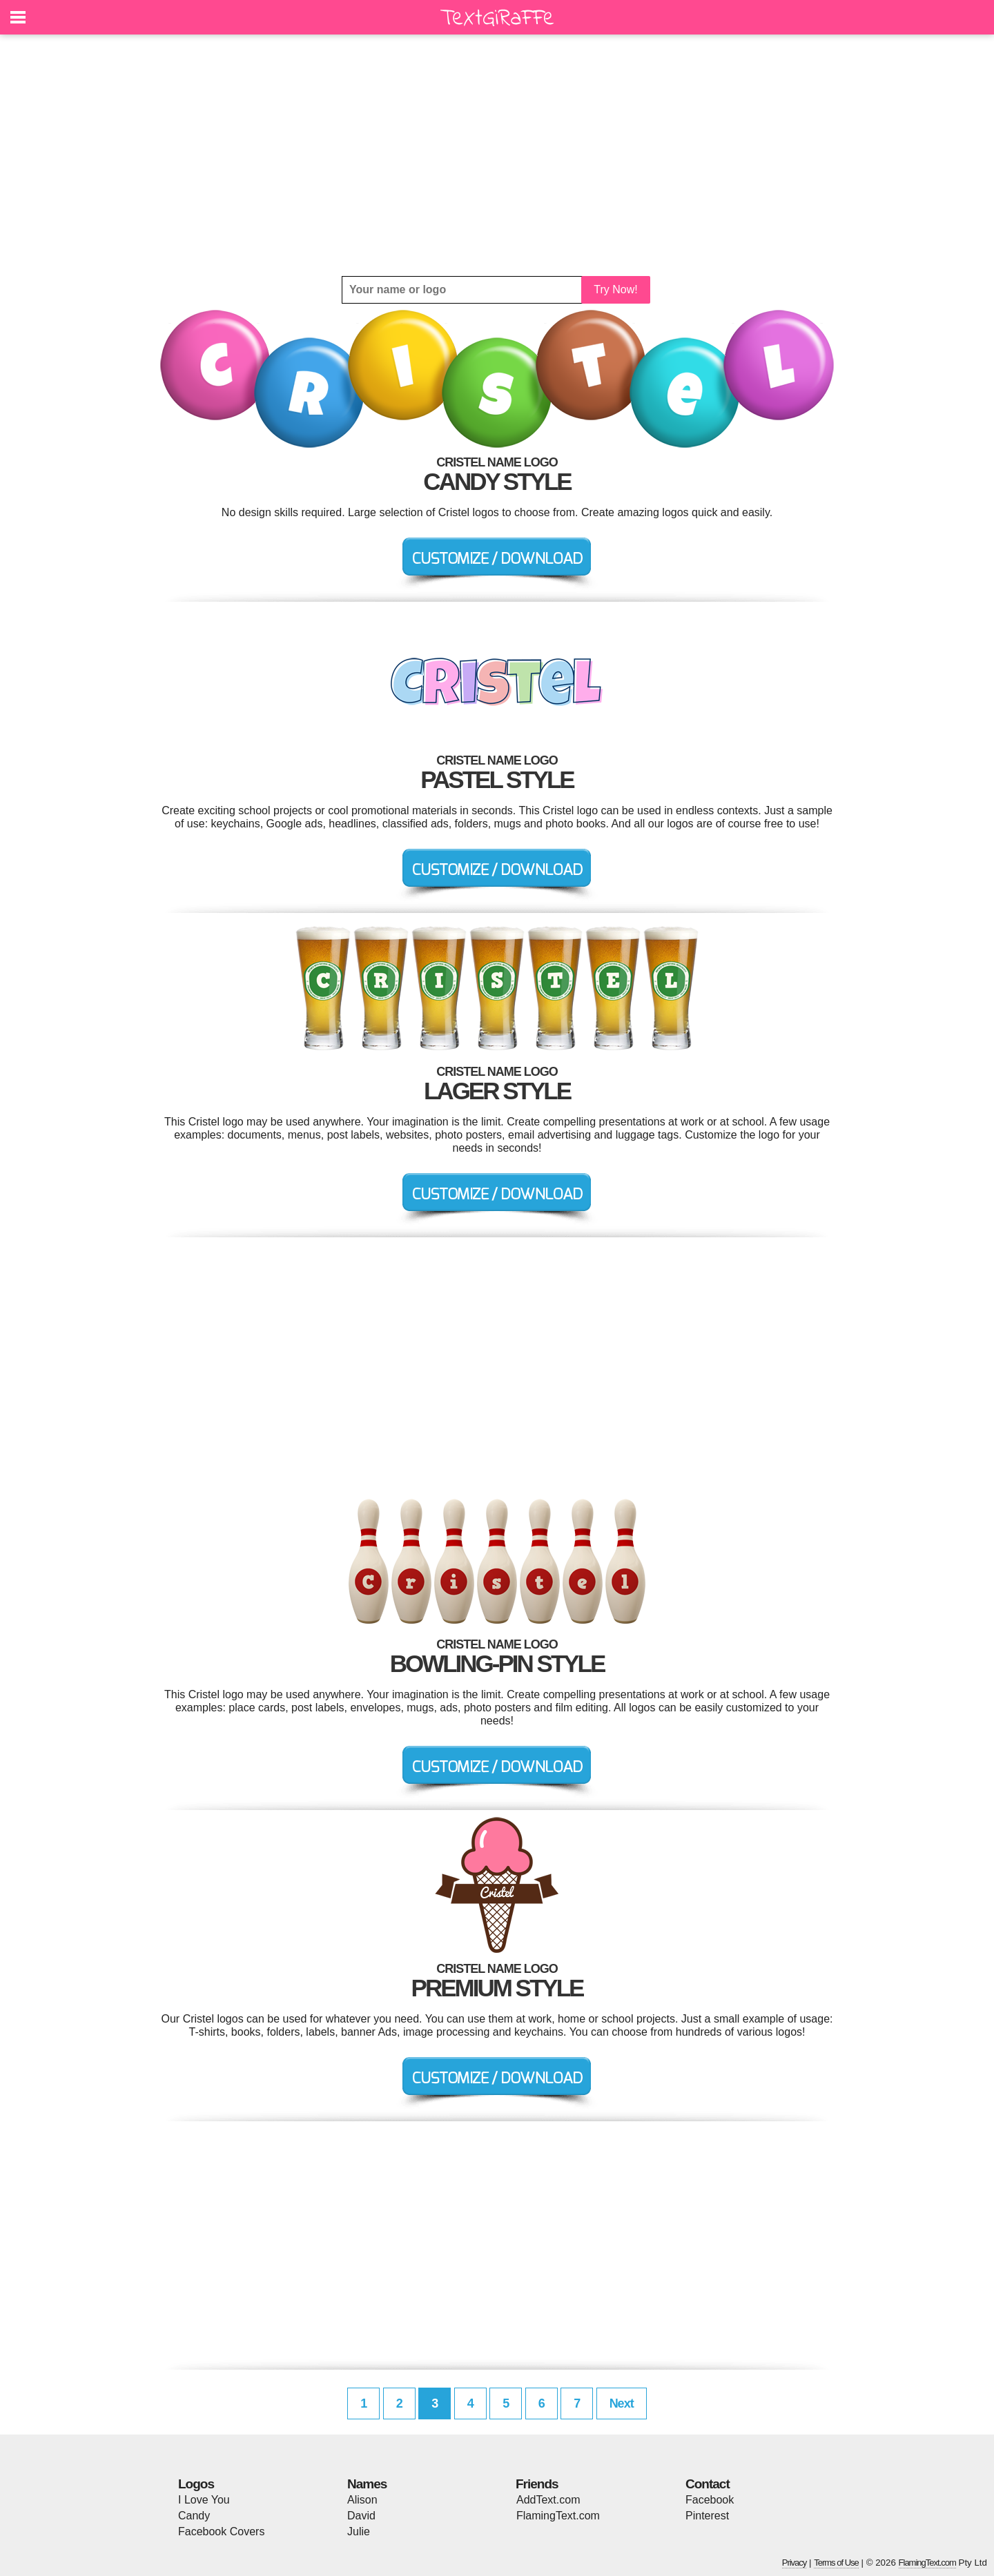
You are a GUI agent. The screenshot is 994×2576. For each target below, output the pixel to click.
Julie (358, 2531)
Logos (196, 2484)
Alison (362, 2500)
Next (622, 2403)
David (361, 2515)
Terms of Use (836, 2562)
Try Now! (615, 289)
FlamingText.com (558, 2515)
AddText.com (548, 2500)
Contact (707, 2484)
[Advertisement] (497, 155)
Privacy (794, 2562)
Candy (194, 2515)
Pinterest (707, 2515)
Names (367, 2484)
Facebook (709, 2500)
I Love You (204, 2500)
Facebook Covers (221, 2531)
